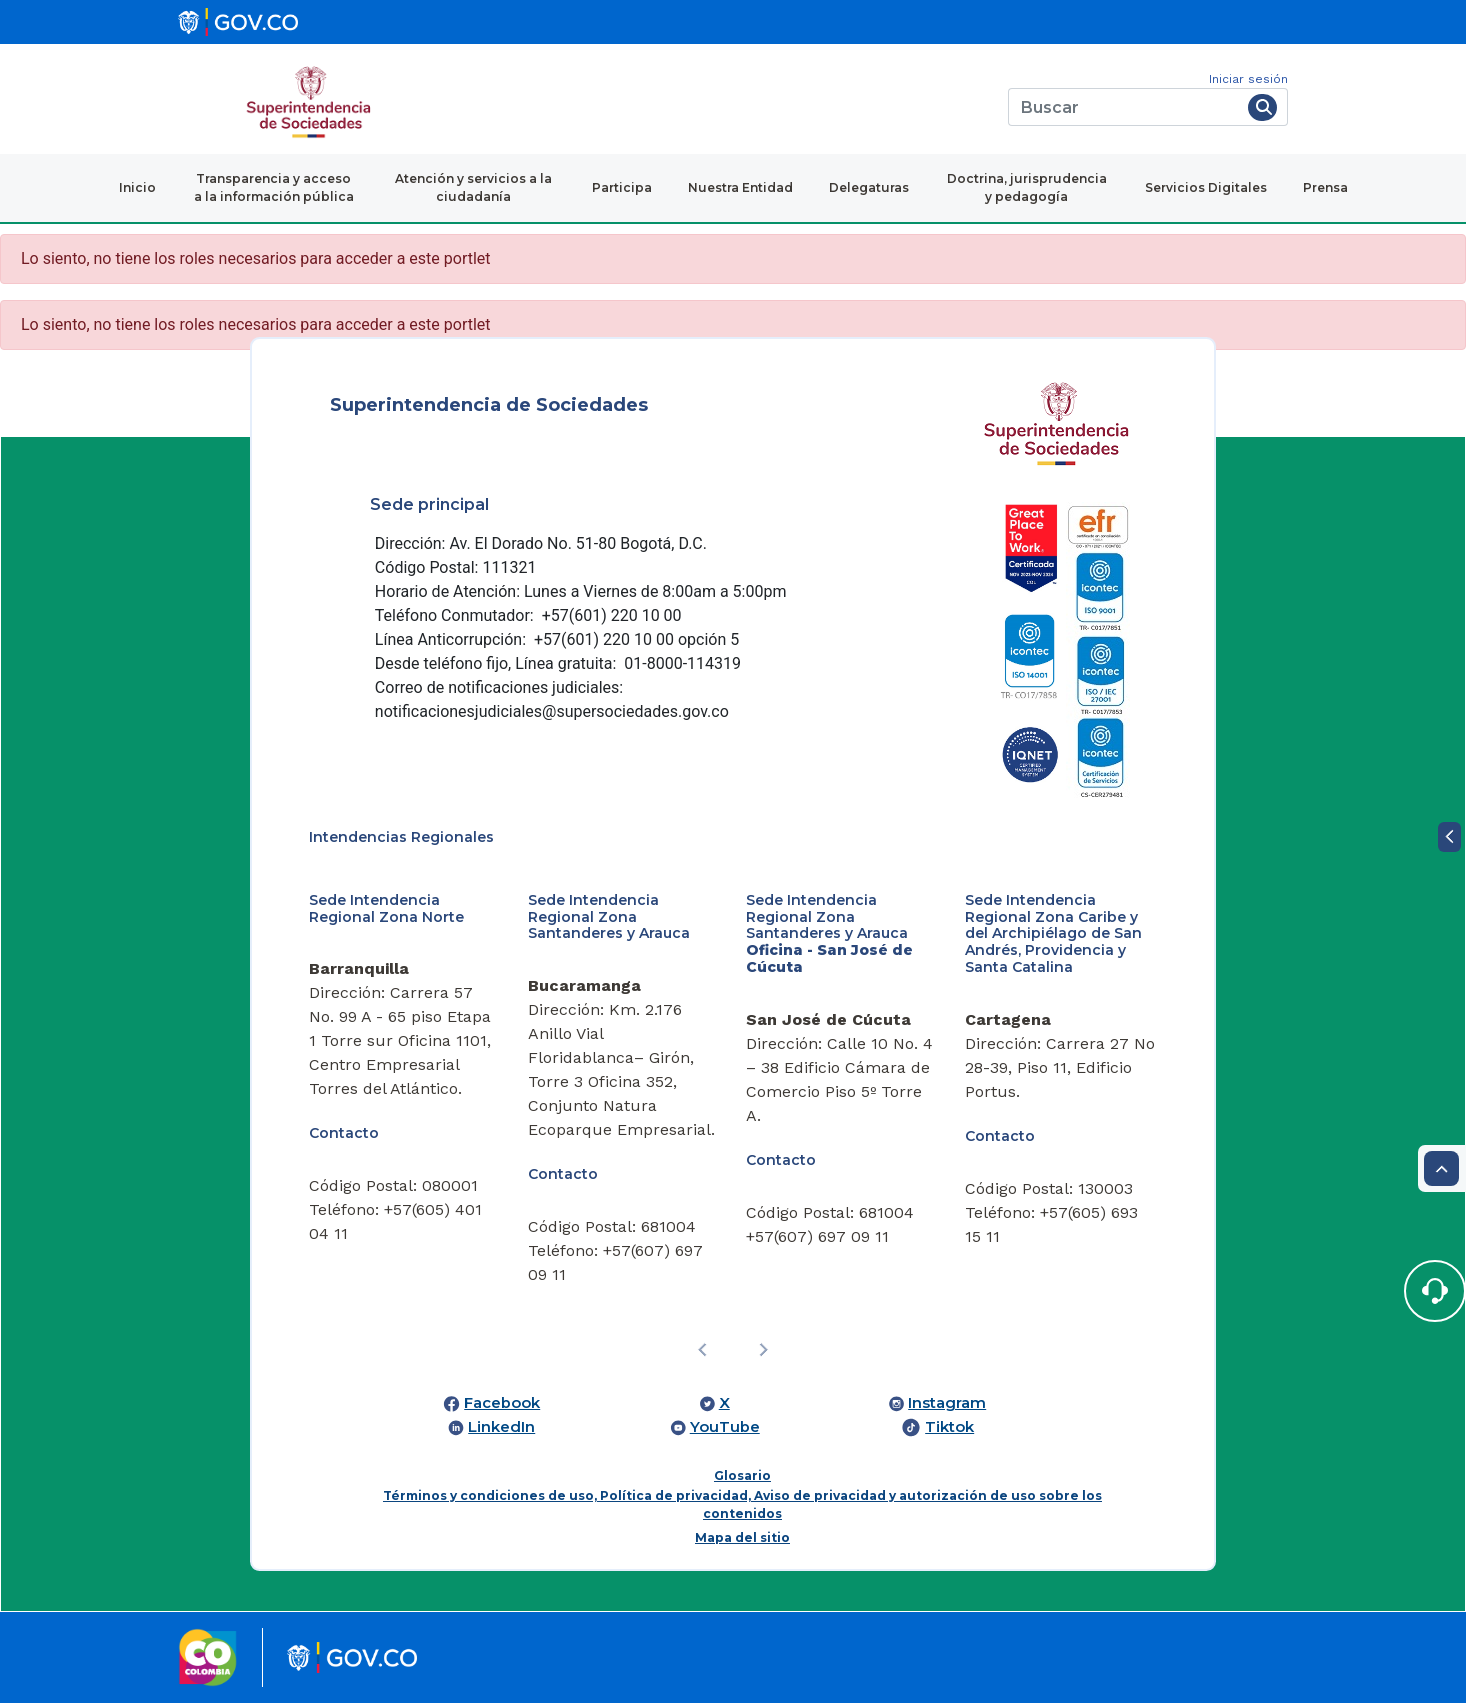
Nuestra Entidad (740, 187)
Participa (622, 187)
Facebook (502, 1403)
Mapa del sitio (742, 1537)
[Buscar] (1124, 107)
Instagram (947, 1403)
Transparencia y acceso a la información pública (274, 187)
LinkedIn (501, 1427)
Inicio (137, 187)
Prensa (1325, 187)
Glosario (742, 1475)
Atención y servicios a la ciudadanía (473, 187)
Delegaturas (869, 187)
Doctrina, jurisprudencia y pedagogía (1027, 187)
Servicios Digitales (1206, 187)
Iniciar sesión (1248, 79)
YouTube (725, 1427)
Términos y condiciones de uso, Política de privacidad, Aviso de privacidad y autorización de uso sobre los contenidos (742, 1504)
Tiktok (949, 1427)
